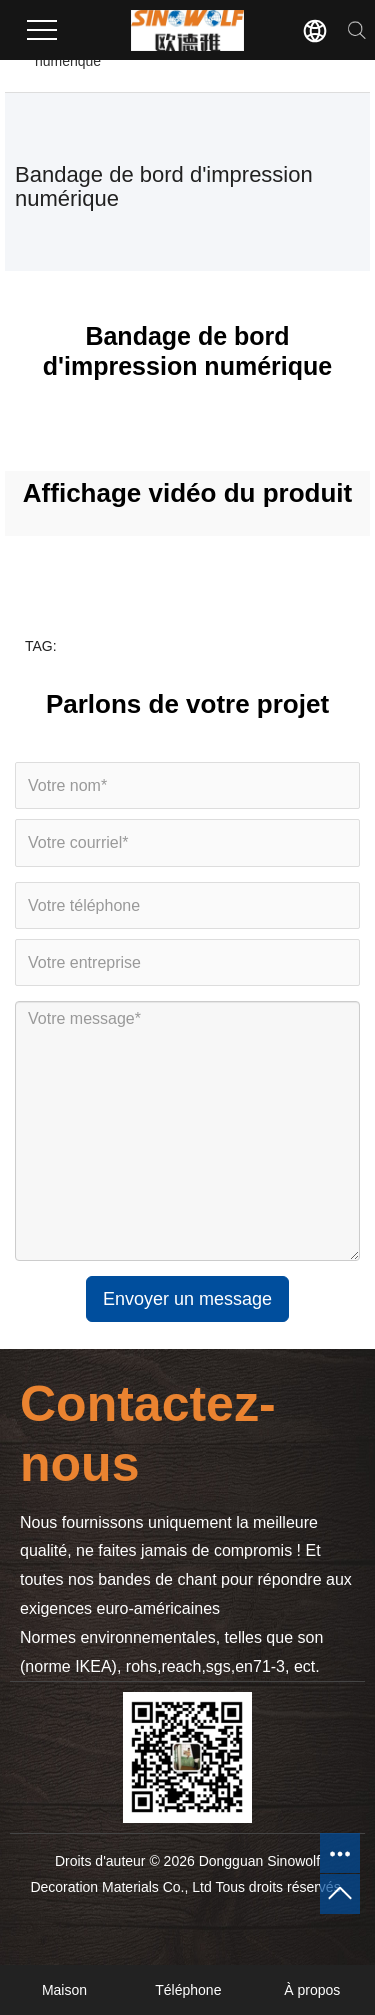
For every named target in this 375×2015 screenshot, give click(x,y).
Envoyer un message (187, 1299)
